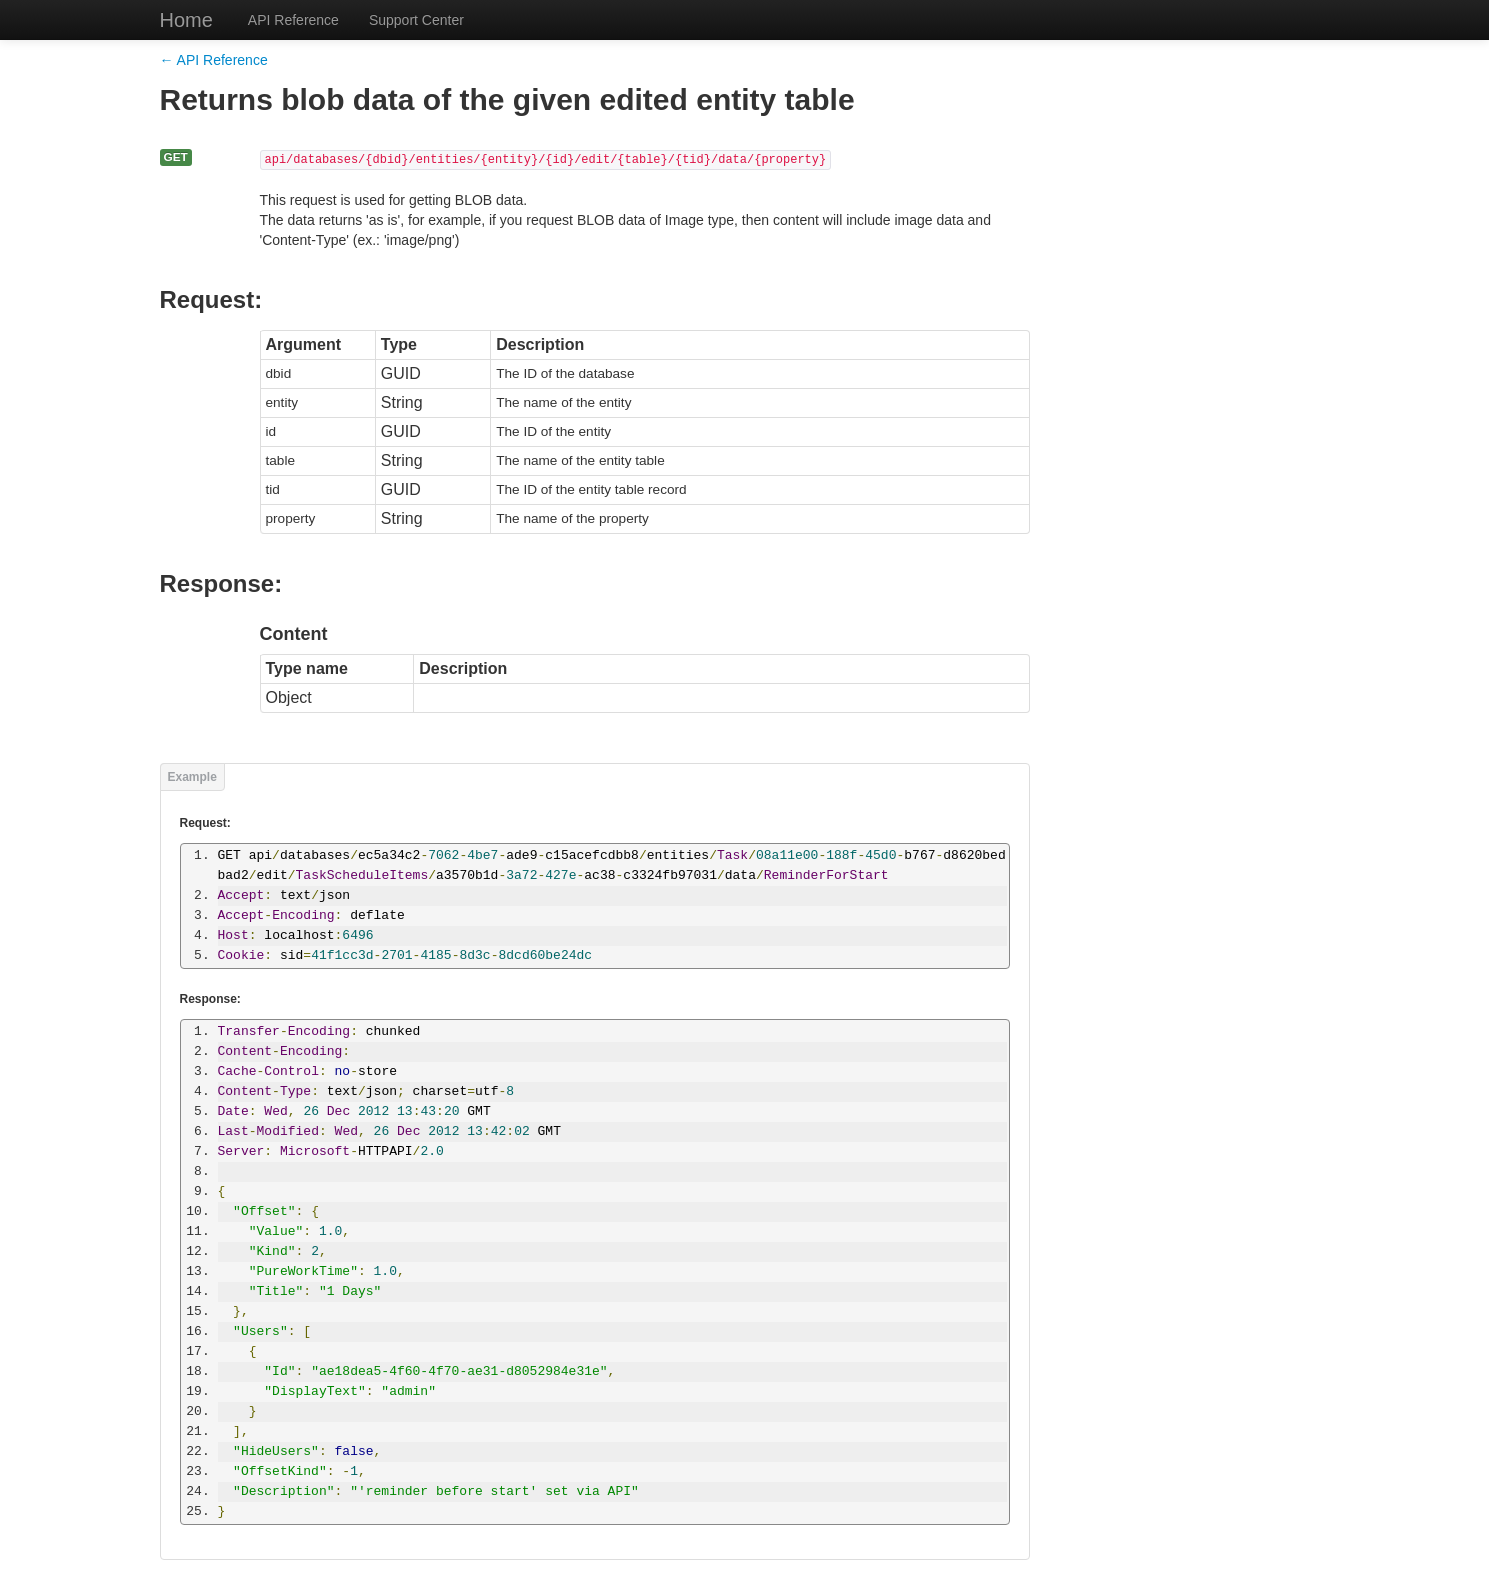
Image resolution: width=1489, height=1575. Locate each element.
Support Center (416, 20)
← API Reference (214, 60)
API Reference (293, 20)
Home (186, 20)
